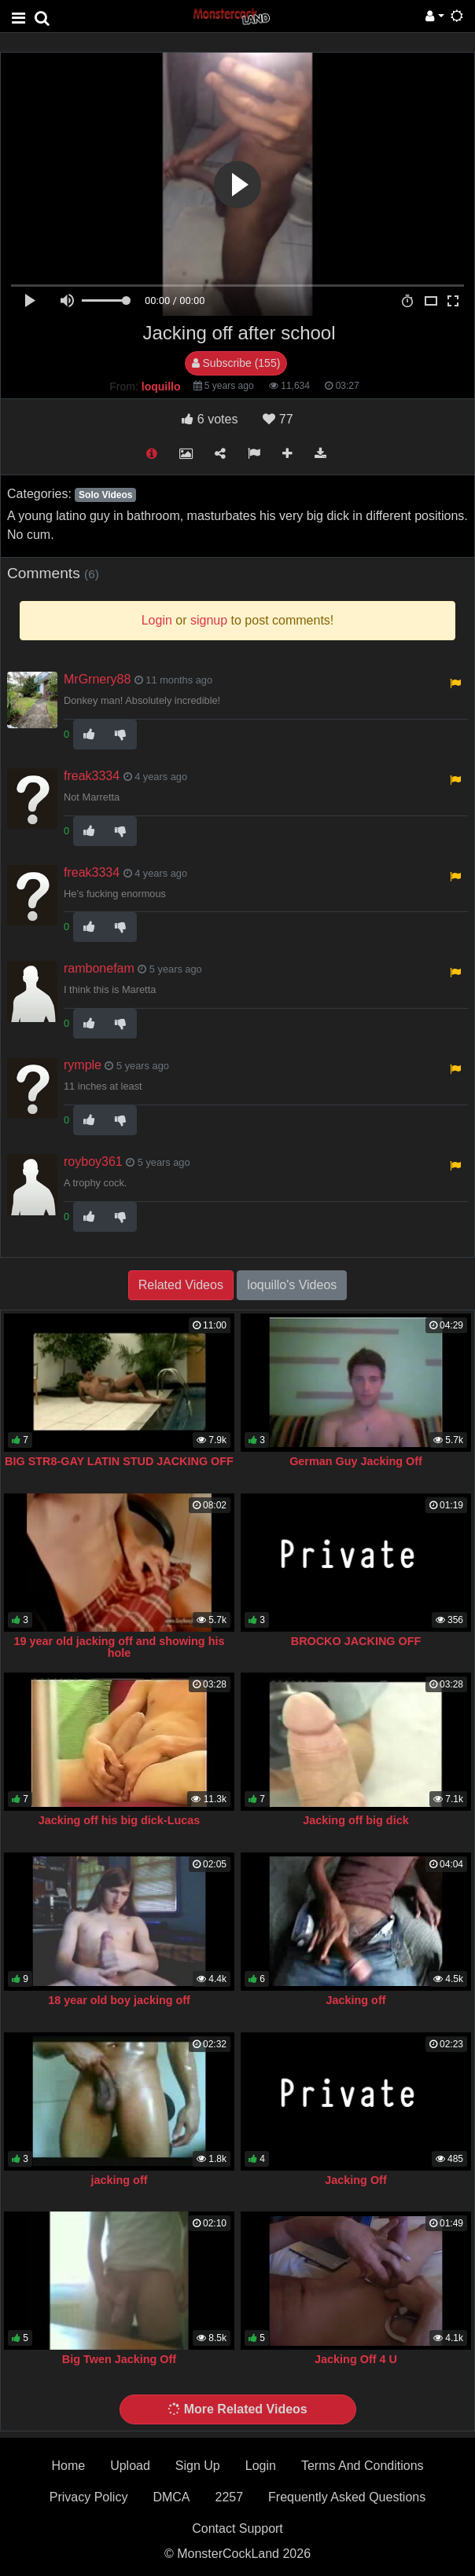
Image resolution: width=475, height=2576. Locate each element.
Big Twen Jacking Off (119, 2359)
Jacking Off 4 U (356, 2359)
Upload (130, 2465)
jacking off (119, 2180)
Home (68, 2465)
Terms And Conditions (362, 2465)
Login (260, 2465)
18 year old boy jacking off (119, 2000)
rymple (82, 1065)
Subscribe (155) (236, 363)
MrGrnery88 (97, 679)
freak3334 (92, 775)
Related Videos (180, 1285)
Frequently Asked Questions (346, 2497)
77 (278, 419)
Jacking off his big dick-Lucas (120, 1820)
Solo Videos (105, 494)
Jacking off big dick (355, 1820)
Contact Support (237, 2528)
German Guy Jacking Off (355, 1461)
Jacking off (356, 2000)
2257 (229, 2497)
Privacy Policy (89, 2497)
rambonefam (99, 968)
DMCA (171, 2497)
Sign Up (197, 2465)
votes (210, 419)
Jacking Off (355, 2180)
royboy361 (93, 1161)
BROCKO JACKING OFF (356, 1641)
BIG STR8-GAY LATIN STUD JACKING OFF (119, 1461)
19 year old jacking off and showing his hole (119, 1647)
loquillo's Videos (292, 1285)
